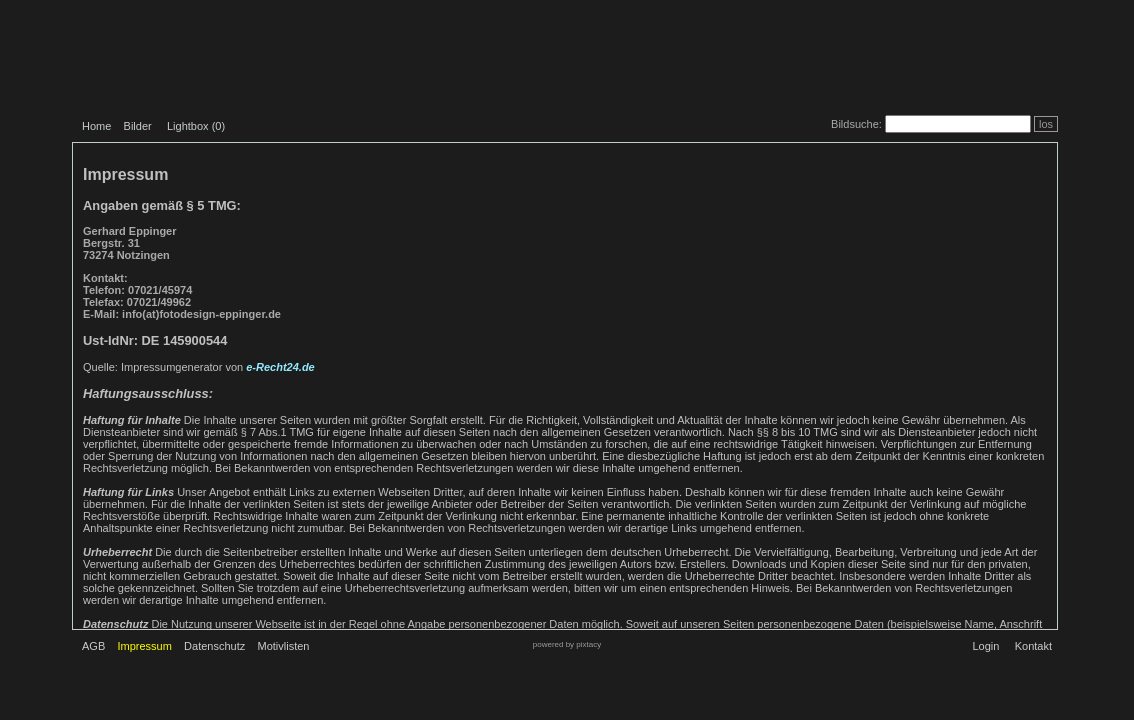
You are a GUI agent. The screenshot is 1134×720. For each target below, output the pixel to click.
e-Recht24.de (280, 367)
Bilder (138, 126)
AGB (93, 646)
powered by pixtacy (567, 644)
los (1046, 124)
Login (985, 646)
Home (96, 126)
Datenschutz (214, 646)
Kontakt (1033, 646)
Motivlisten (284, 646)
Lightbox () (196, 126)
